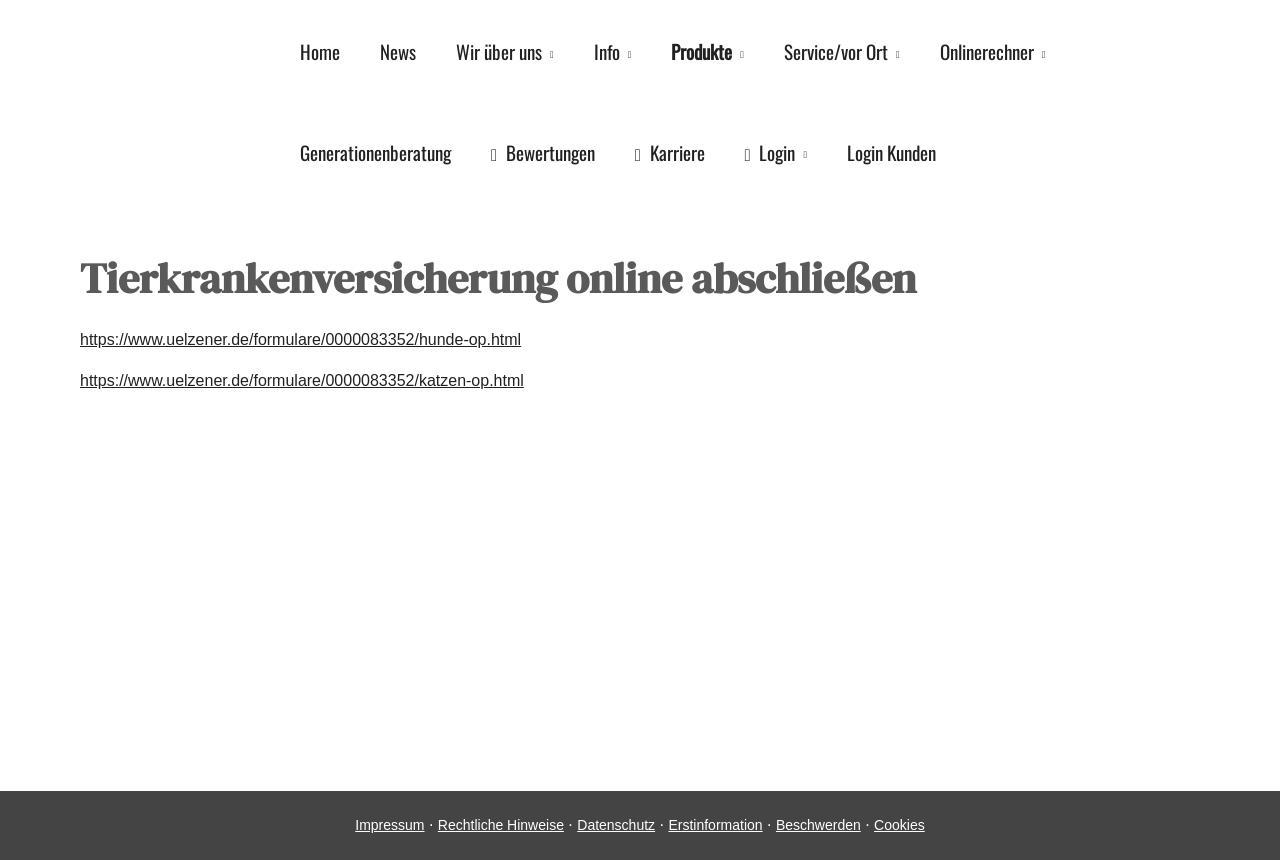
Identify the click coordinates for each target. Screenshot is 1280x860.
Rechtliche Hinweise (501, 825)
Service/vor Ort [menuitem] (836, 51)
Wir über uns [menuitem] (499, 51)
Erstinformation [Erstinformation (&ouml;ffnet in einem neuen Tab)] (715, 825)
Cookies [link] (899, 825)
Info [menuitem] (607, 51)
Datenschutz (616, 825)
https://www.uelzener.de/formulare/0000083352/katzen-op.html (302, 380)
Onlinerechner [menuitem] (987, 51)
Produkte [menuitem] (701, 51)
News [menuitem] (398, 51)
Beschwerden (818, 825)
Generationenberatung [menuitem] (375, 152)
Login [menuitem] (770, 152)
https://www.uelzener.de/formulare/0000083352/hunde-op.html (300, 339)
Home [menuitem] (320, 51)
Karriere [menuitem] (670, 152)
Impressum (389, 825)
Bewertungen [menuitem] (543, 152)
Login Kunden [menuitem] (891, 152)
